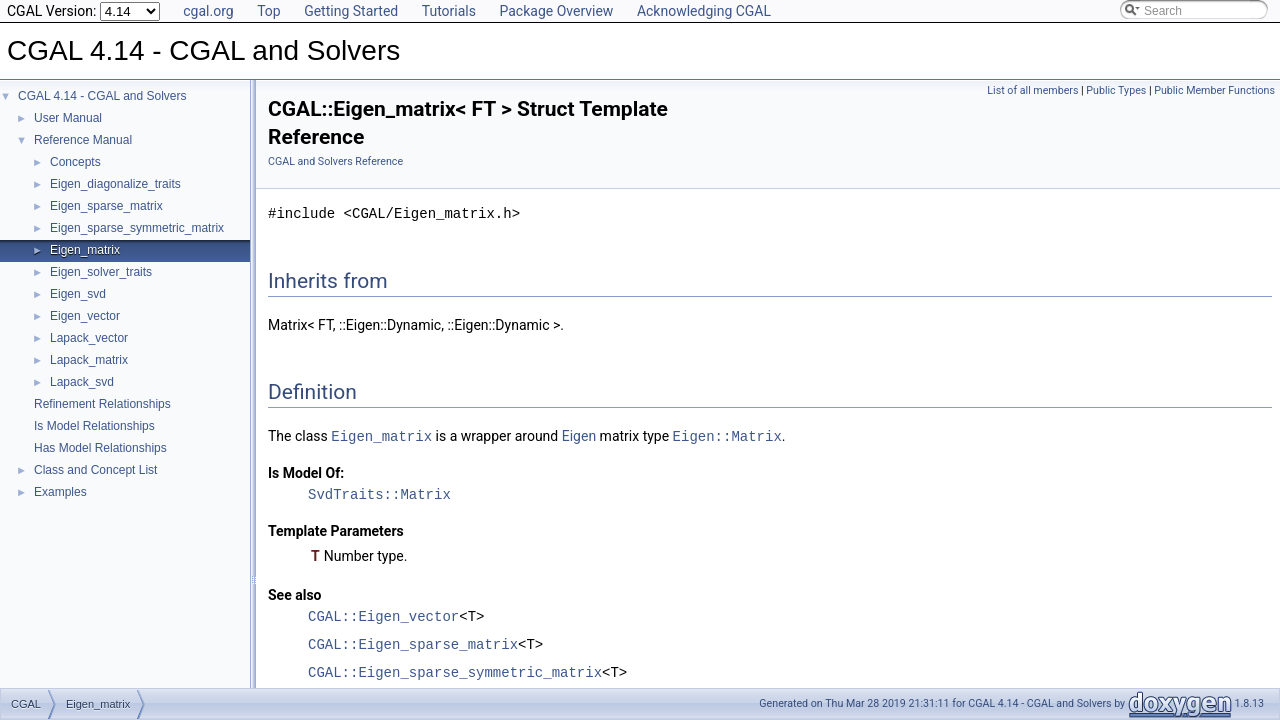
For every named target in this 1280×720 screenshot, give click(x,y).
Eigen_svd (78, 294)
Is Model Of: (306, 472)
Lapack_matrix (89, 360)
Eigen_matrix (85, 250)
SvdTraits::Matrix (379, 493)
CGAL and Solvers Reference (335, 161)
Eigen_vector (85, 316)
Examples (60, 492)
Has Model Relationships (100, 448)
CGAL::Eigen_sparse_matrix (413, 643)
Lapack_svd (82, 382)
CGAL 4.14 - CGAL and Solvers (102, 96)
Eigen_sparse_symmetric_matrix (137, 228)
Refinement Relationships (102, 404)
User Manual (68, 118)
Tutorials (449, 11)
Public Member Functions (1214, 90)
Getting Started (351, 11)
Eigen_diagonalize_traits (115, 184)
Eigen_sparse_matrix (106, 206)
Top (269, 11)
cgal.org (208, 11)
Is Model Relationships (94, 426)
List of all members (1032, 90)
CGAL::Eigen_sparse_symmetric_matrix (455, 671)
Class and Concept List (95, 470)
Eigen (579, 436)
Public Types (1116, 90)
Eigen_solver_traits (101, 272)
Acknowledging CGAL (704, 11)
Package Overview (556, 11)
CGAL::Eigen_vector (383, 615)
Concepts (75, 162)
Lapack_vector (89, 338)
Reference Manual (83, 140)
